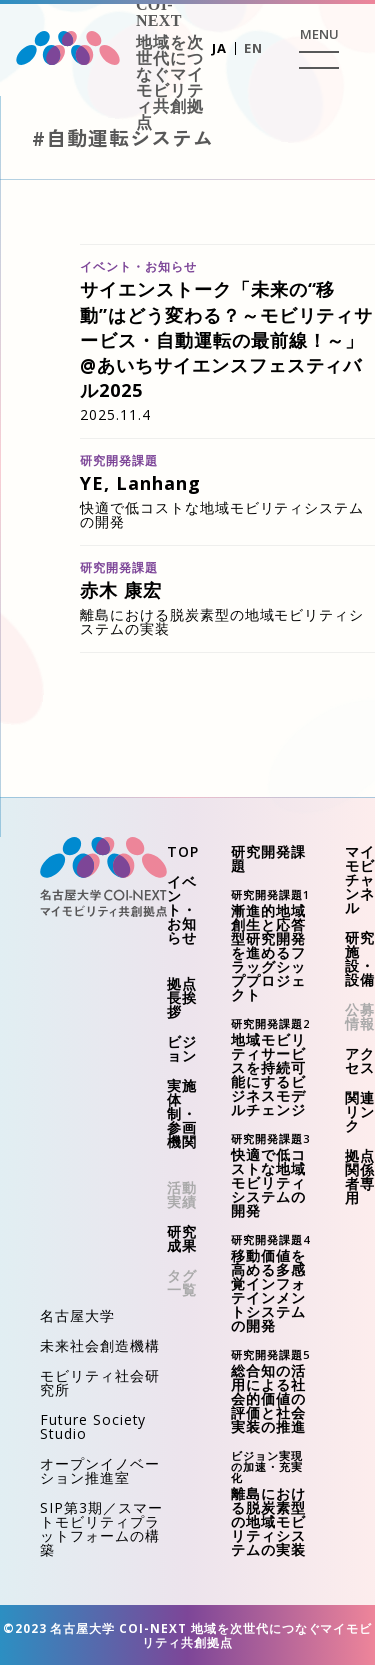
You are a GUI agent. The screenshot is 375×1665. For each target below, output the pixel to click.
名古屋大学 (77, 1315)
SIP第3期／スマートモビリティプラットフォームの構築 (101, 1528)
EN (253, 48)
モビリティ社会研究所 (100, 1382)
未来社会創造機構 (100, 1345)
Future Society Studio (93, 1426)
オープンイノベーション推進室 (100, 1470)
